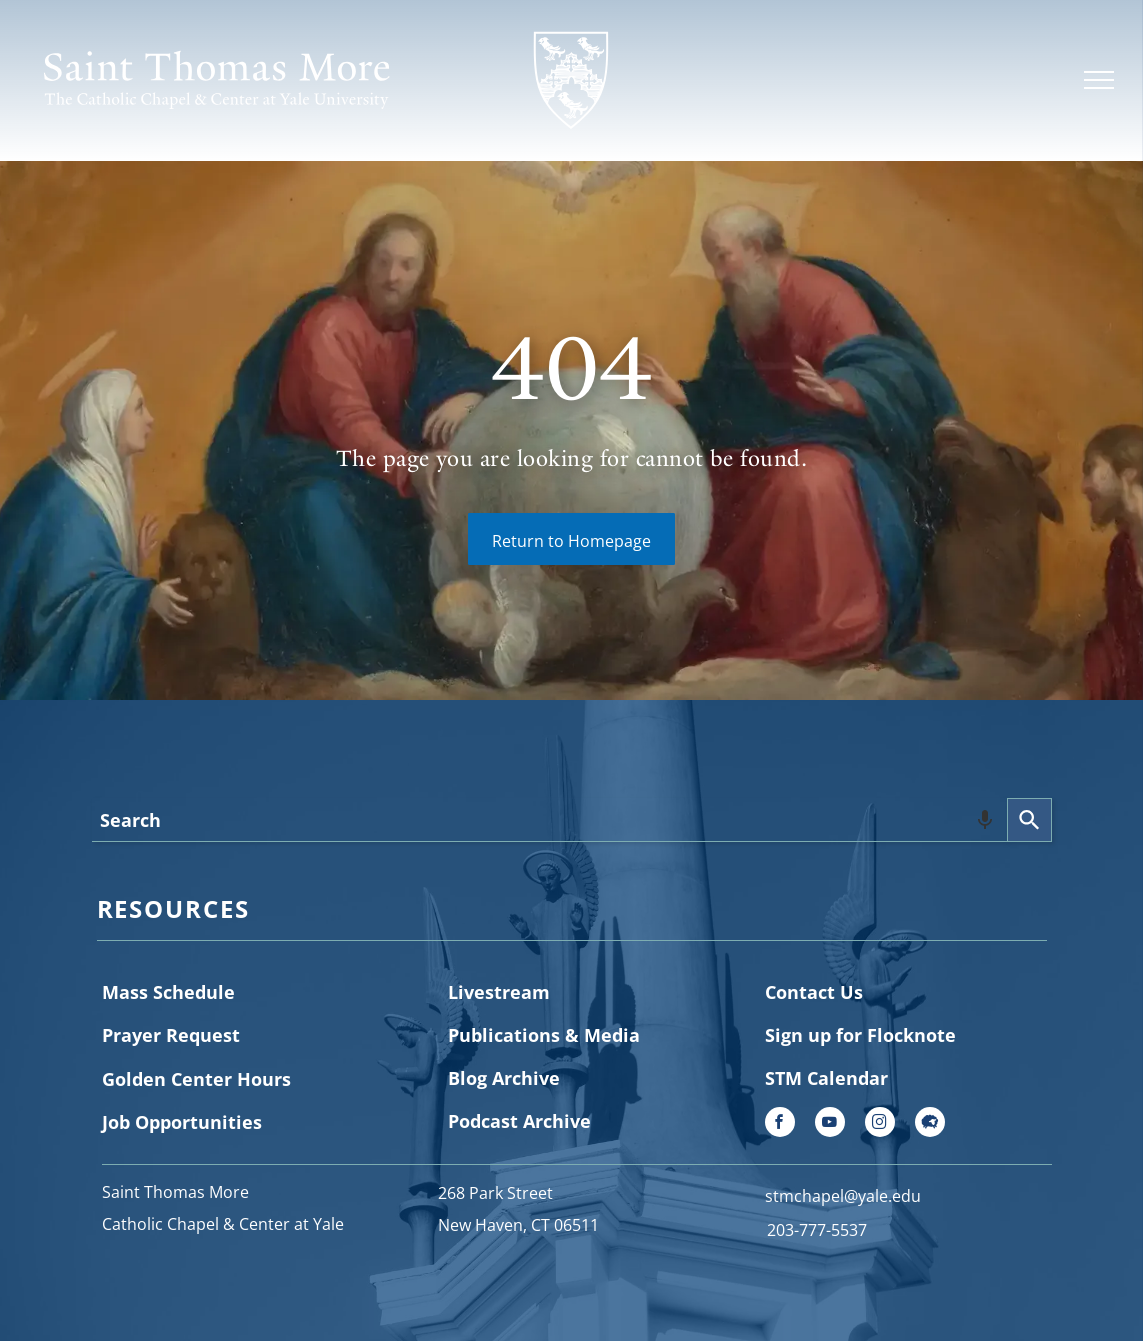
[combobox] (549, 820)
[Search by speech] (985, 820)
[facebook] (780, 1124)
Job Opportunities (182, 1122)
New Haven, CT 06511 (518, 1225)
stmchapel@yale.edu (843, 1196)
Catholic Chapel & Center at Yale (223, 1224)
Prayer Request (171, 1035)
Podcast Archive (519, 1121)
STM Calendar (826, 1078)
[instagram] (880, 1124)
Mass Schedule (168, 992)
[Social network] (930, 1124)
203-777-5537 (817, 1230)
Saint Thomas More (175, 1192)
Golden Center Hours (196, 1079)
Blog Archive (504, 1078)
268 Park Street (495, 1193)
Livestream (499, 992)
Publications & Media (544, 1035)
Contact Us (814, 992)
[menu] (1099, 80)
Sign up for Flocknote (860, 1035)
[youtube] (830, 1124)
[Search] (1029, 820)
